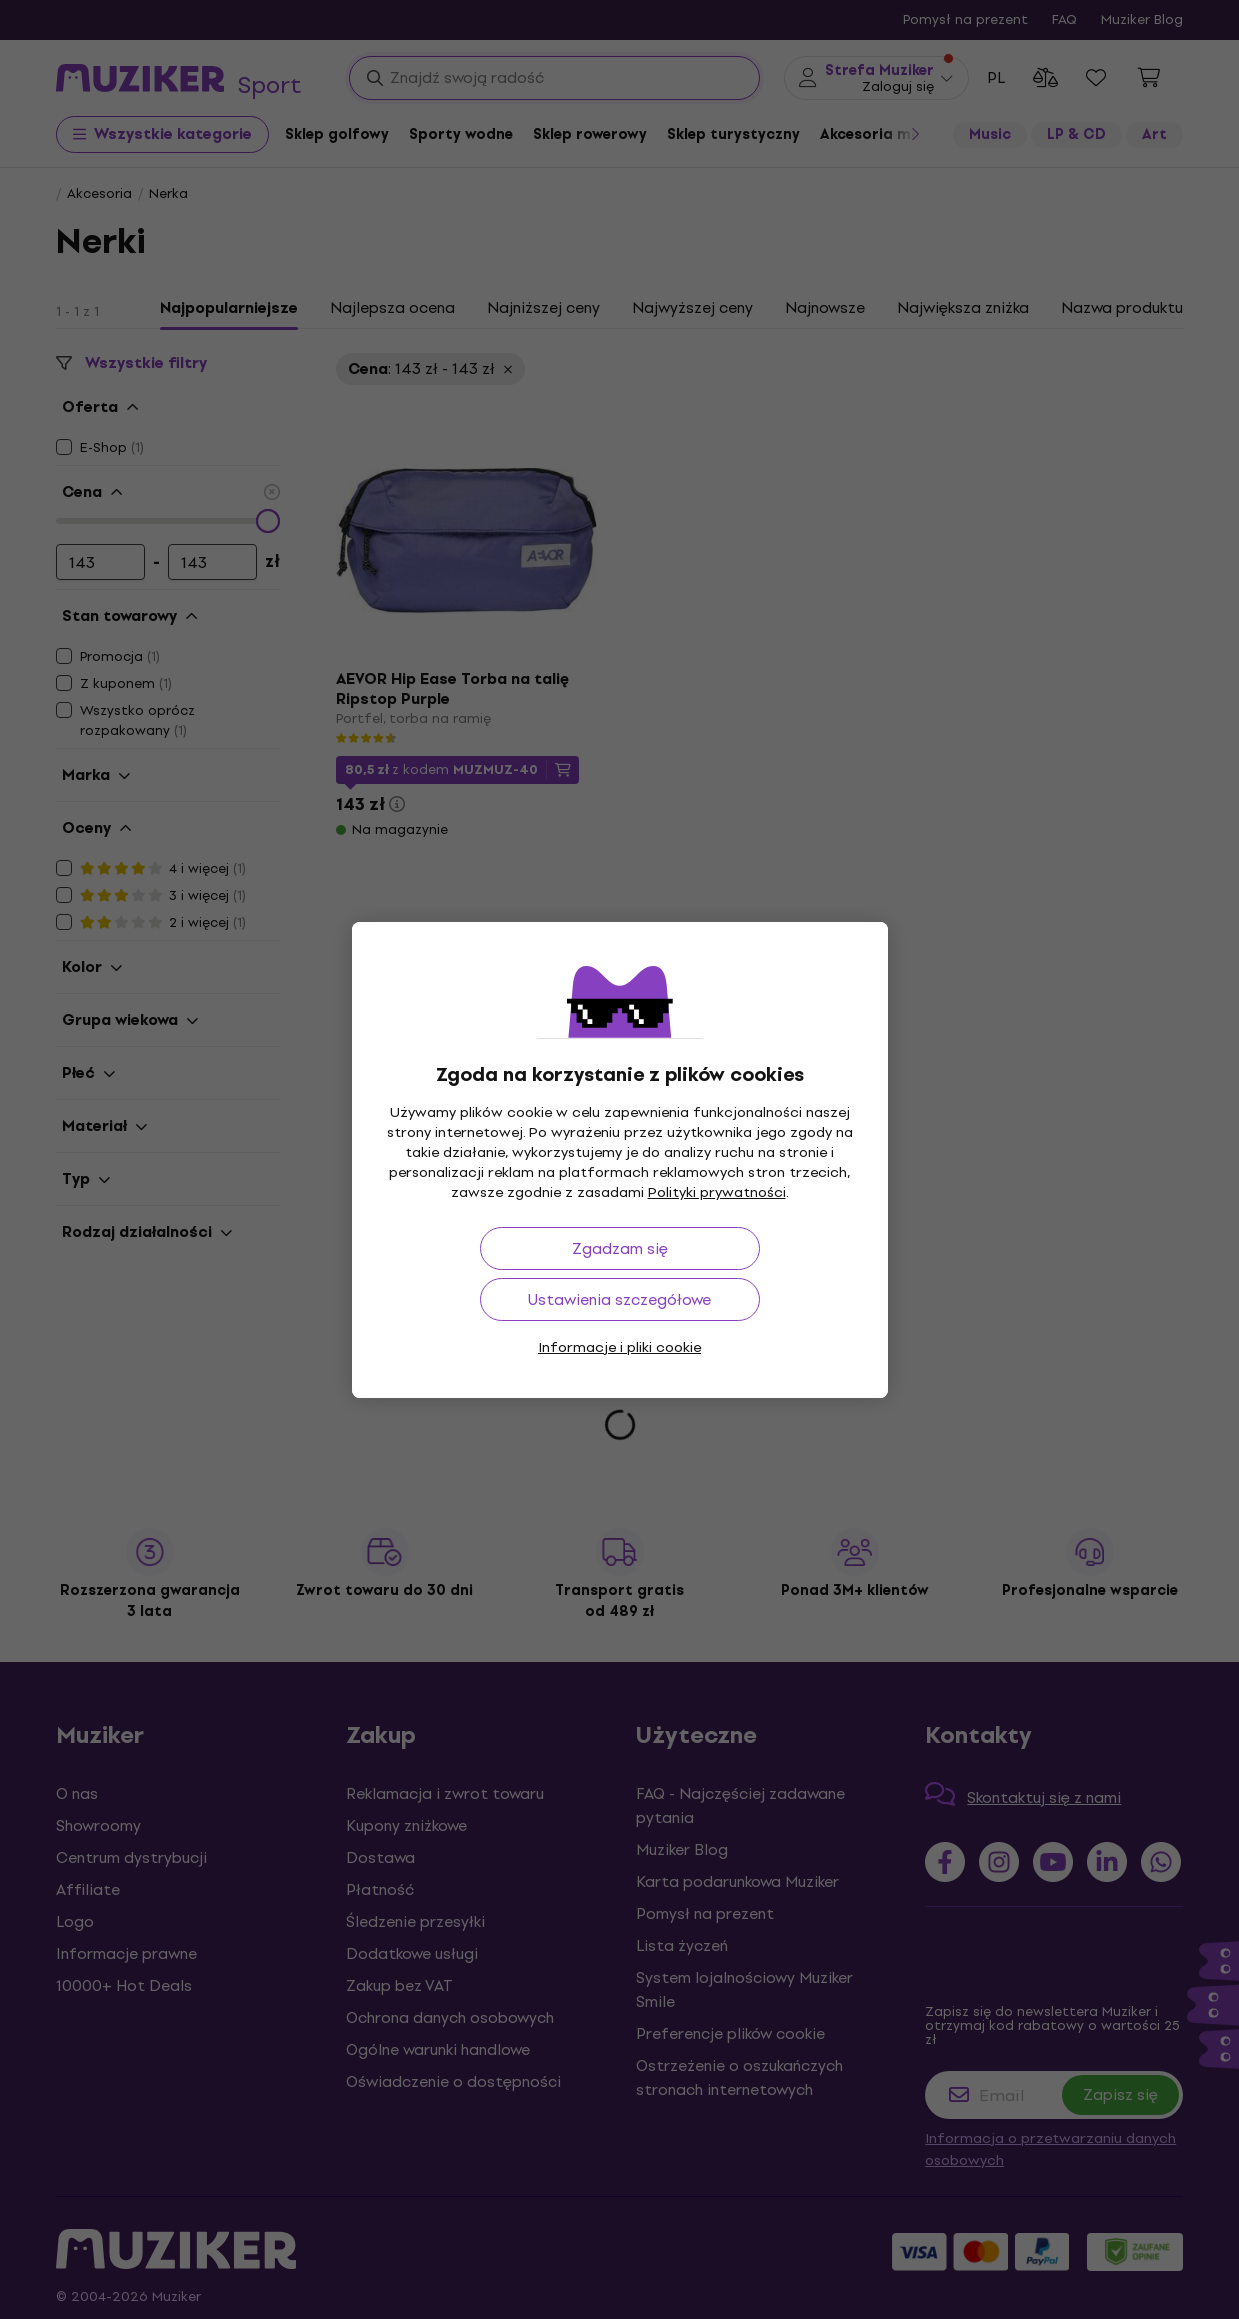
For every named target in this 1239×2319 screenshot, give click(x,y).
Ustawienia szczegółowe (619, 1299)
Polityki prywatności (717, 1192)
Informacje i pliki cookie (619, 1347)
